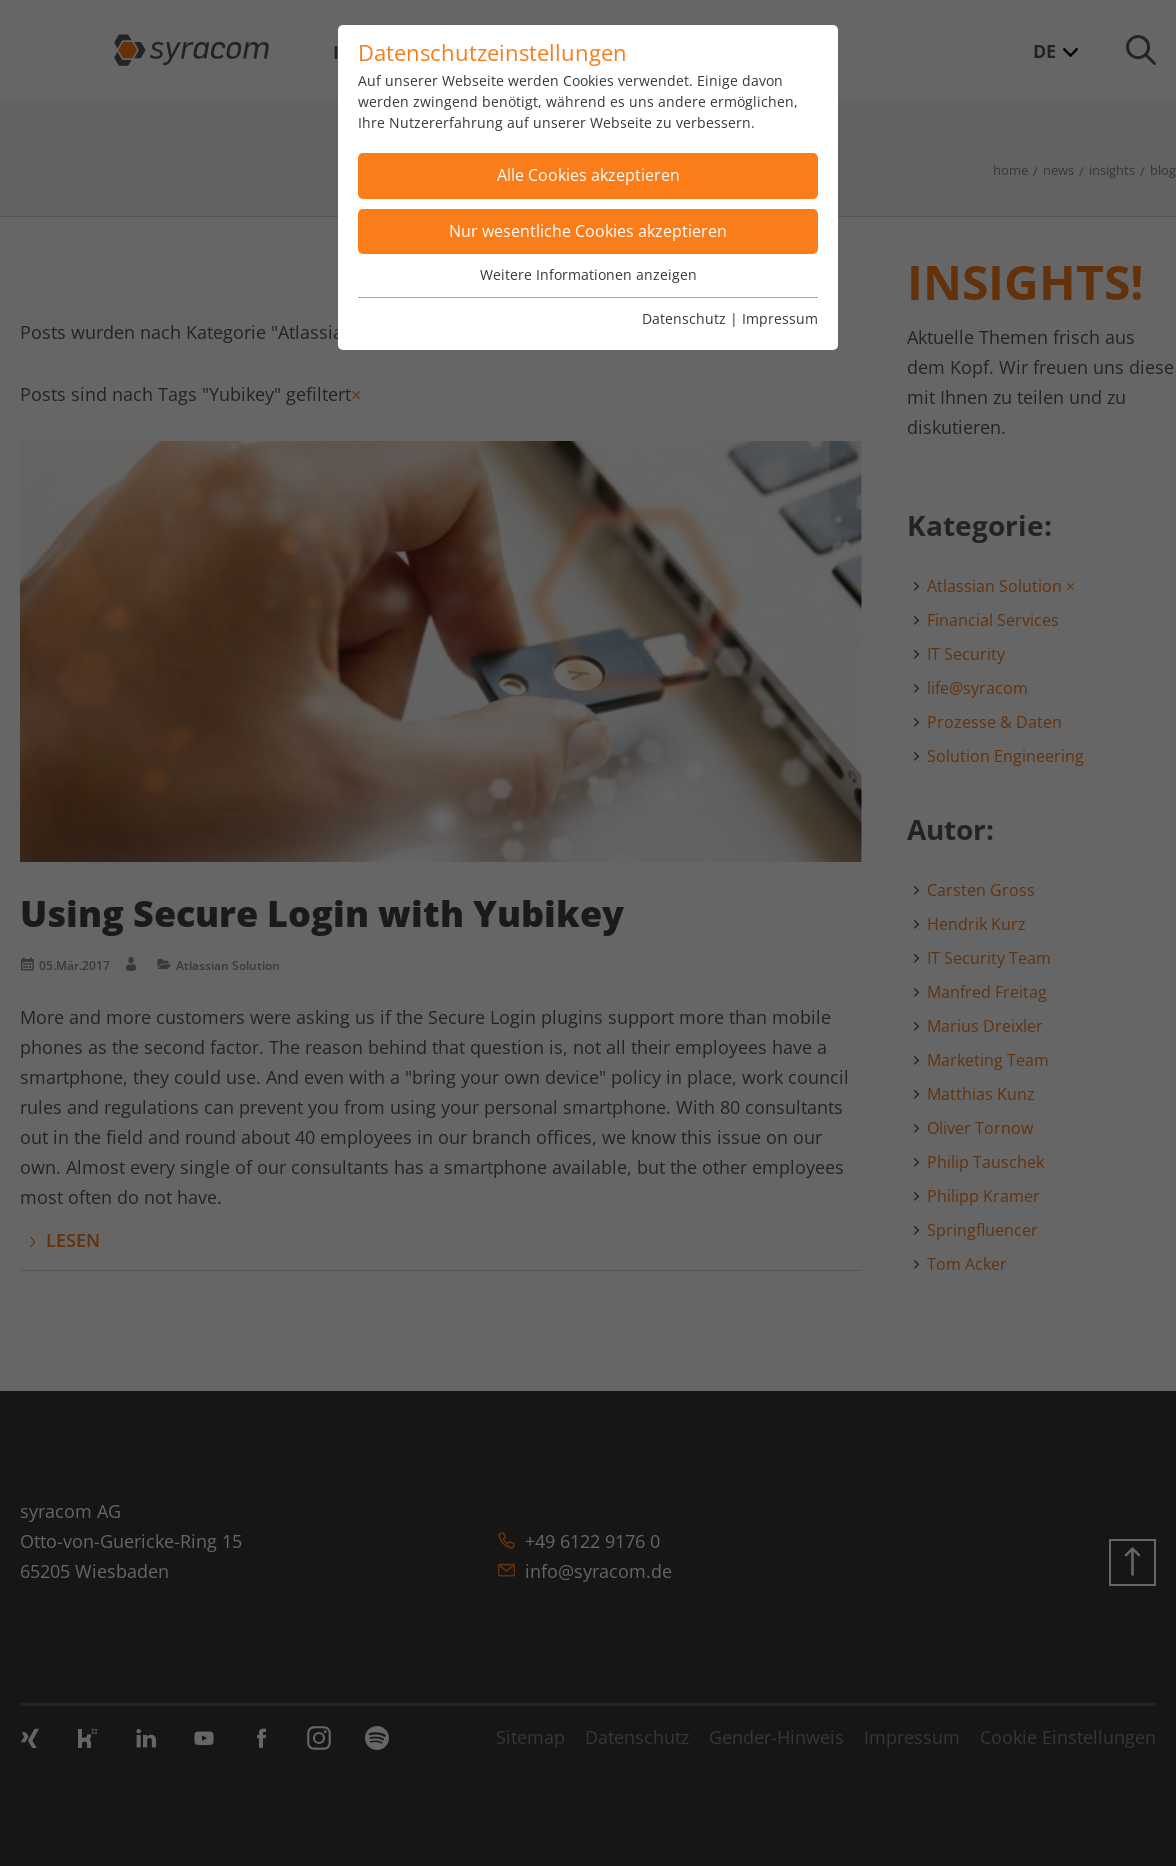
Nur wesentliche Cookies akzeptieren (588, 231)
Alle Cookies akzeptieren (588, 175)
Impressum (780, 318)
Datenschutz (684, 318)
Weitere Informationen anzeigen (588, 274)
